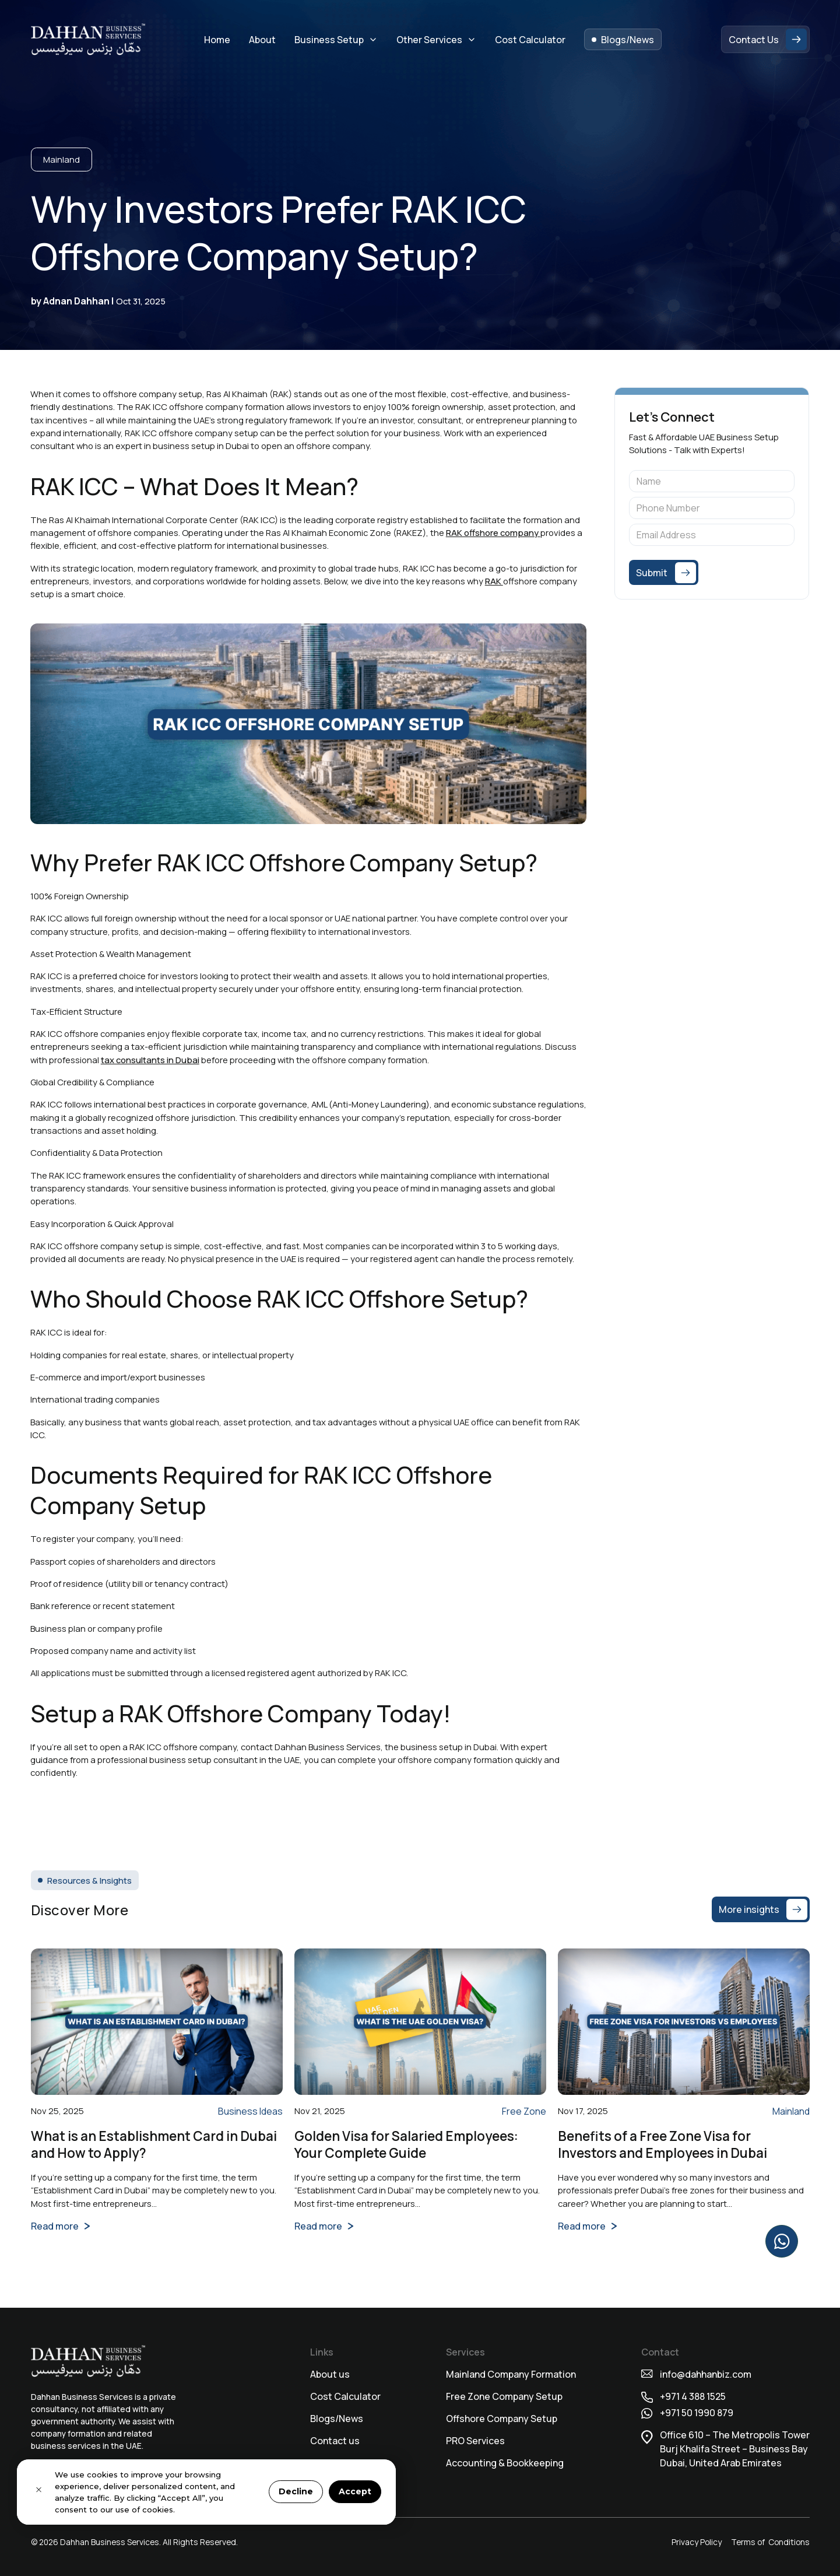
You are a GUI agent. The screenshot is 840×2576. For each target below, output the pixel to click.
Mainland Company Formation (511, 2374)
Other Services (429, 39)
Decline (296, 2491)
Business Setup (329, 39)
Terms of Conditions (770, 2541)
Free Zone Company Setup (504, 2396)
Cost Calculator (345, 2396)
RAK (494, 581)
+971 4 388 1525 (693, 2396)
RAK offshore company (493, 532)
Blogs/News (336, 2418)
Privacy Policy (697, 2541)
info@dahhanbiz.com (705, 2374)
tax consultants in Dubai (150, 1060)
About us (330, 2374)
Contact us (335, 2440)
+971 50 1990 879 (696, 2412)
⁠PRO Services (475, 2440)
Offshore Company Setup (501, 2418)
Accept (355, 2491)
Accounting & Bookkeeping (505, 2462)
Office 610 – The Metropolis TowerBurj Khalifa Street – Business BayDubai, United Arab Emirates (735, 2448)
